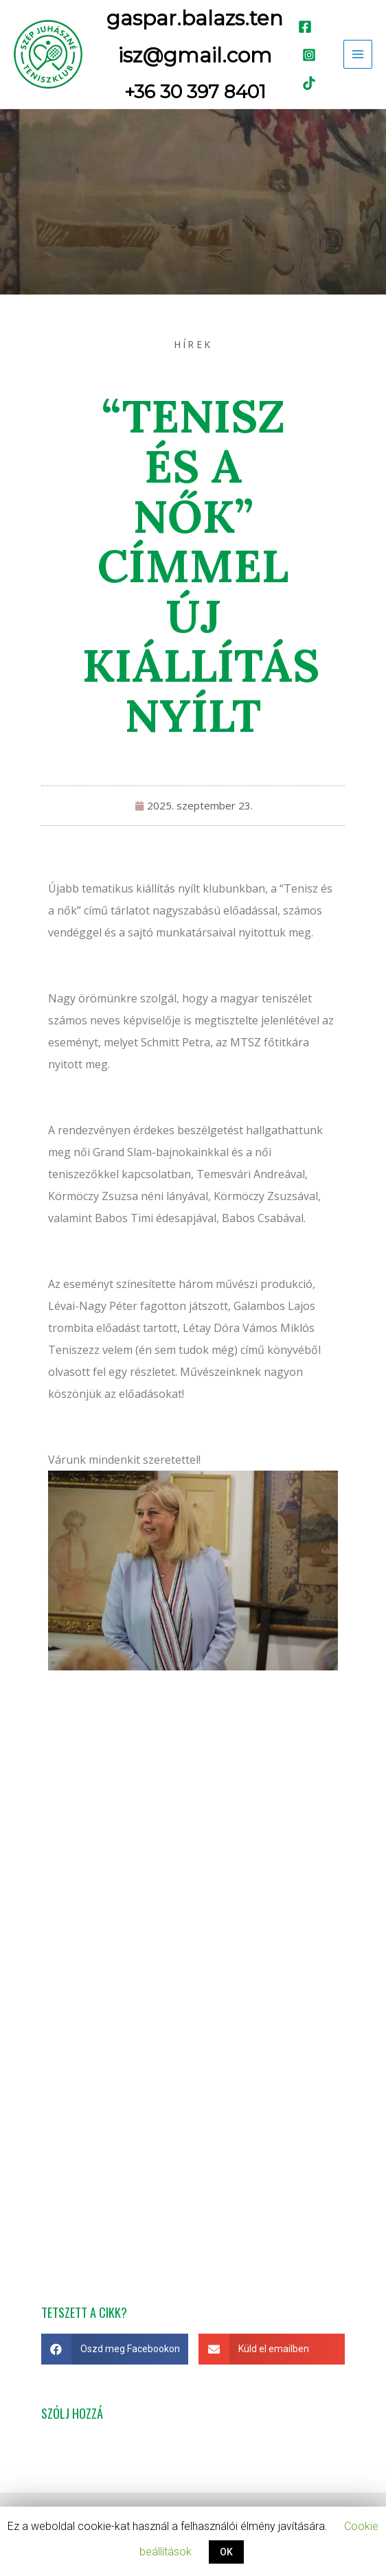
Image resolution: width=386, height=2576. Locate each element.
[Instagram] (309, 55)
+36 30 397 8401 (195, 91)
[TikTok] (309, 83)
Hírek (193, 344)
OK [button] (226, 2551)
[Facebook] (305, 27)
